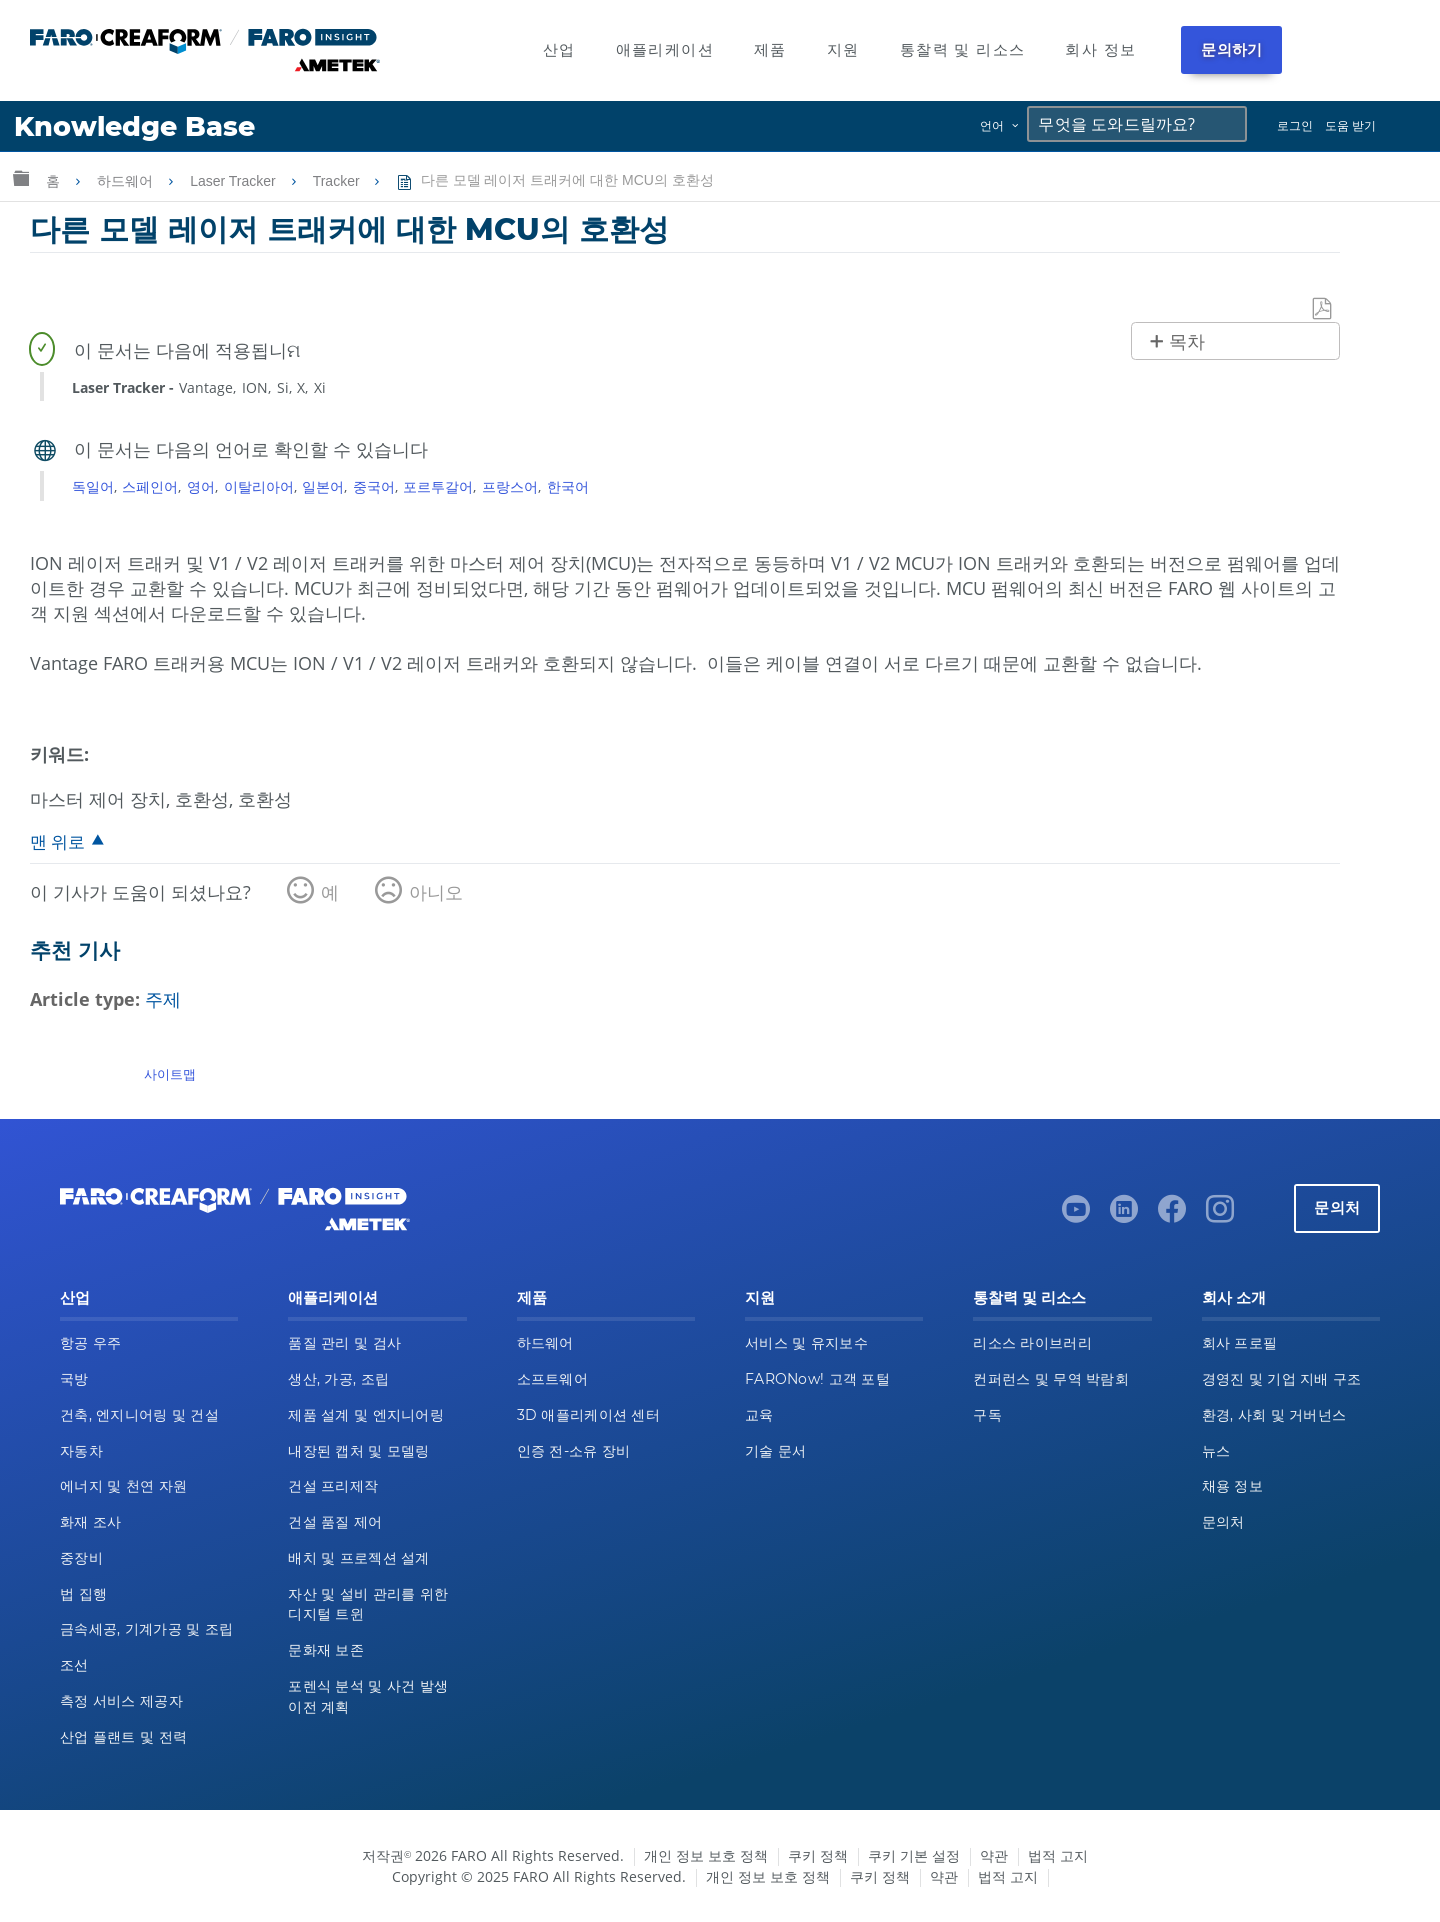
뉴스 (1216, 1451)
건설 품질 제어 (335, 1522)
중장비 (81, 1558)
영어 (201, 486)
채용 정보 (1232, 1486)
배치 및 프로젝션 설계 (358, 1558)
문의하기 (1231, 49)
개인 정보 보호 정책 (706, 1855)
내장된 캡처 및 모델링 (358, 1451)
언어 (992, 125)
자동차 (81, 1451)
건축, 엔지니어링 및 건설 (139, 1415)
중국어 (374, 486)
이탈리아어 (259, 486)
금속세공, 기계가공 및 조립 (146, 1629)
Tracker (338, 181)
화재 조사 (90, 1522)
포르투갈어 (438, 486)
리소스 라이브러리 (1032, 1343)
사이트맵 (170, 1074)
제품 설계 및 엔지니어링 (366, 1415)
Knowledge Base (134, 126)
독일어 (93, 486)
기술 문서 (775, 1451)
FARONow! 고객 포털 (817, 1379)
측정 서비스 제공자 (121, 1701)
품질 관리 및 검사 (344, 1343)
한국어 (568, 486)
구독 (987, 1415)
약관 (994, 1855)
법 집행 (83, 1594)
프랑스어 (510, 486)
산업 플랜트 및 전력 (123, 1737)
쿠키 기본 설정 (914, 1855)
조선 (74, 1665)
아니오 (436, 892)
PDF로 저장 (1323, 309)
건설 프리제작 (333, 1486)
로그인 (1295, 125)
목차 (1187, 342)
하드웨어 (127, 181)
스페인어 (150, 486)
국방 (74, 1379)
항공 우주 (90, 1343)
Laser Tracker (234, 181)
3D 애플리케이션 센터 (588, 1415)
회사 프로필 (1240, 1343)
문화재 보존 (326, 1650)
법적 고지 (1058, 1855)
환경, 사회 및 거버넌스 (1274, 1415)
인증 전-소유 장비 (574, 1451)
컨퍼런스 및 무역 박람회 (1051, 1379)
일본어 (323, 486)
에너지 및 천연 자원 (123, 1486)
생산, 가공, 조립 (338, 1379)
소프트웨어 (552, 1379)
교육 (759, 1415)
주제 (163, 999)
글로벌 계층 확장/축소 (21, 177)
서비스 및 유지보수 (806, 1343)
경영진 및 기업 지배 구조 (1282, 1379)
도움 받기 (1350, 125)
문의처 (1337, 1207)
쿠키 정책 (818, 1855)
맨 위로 (57, 841)
